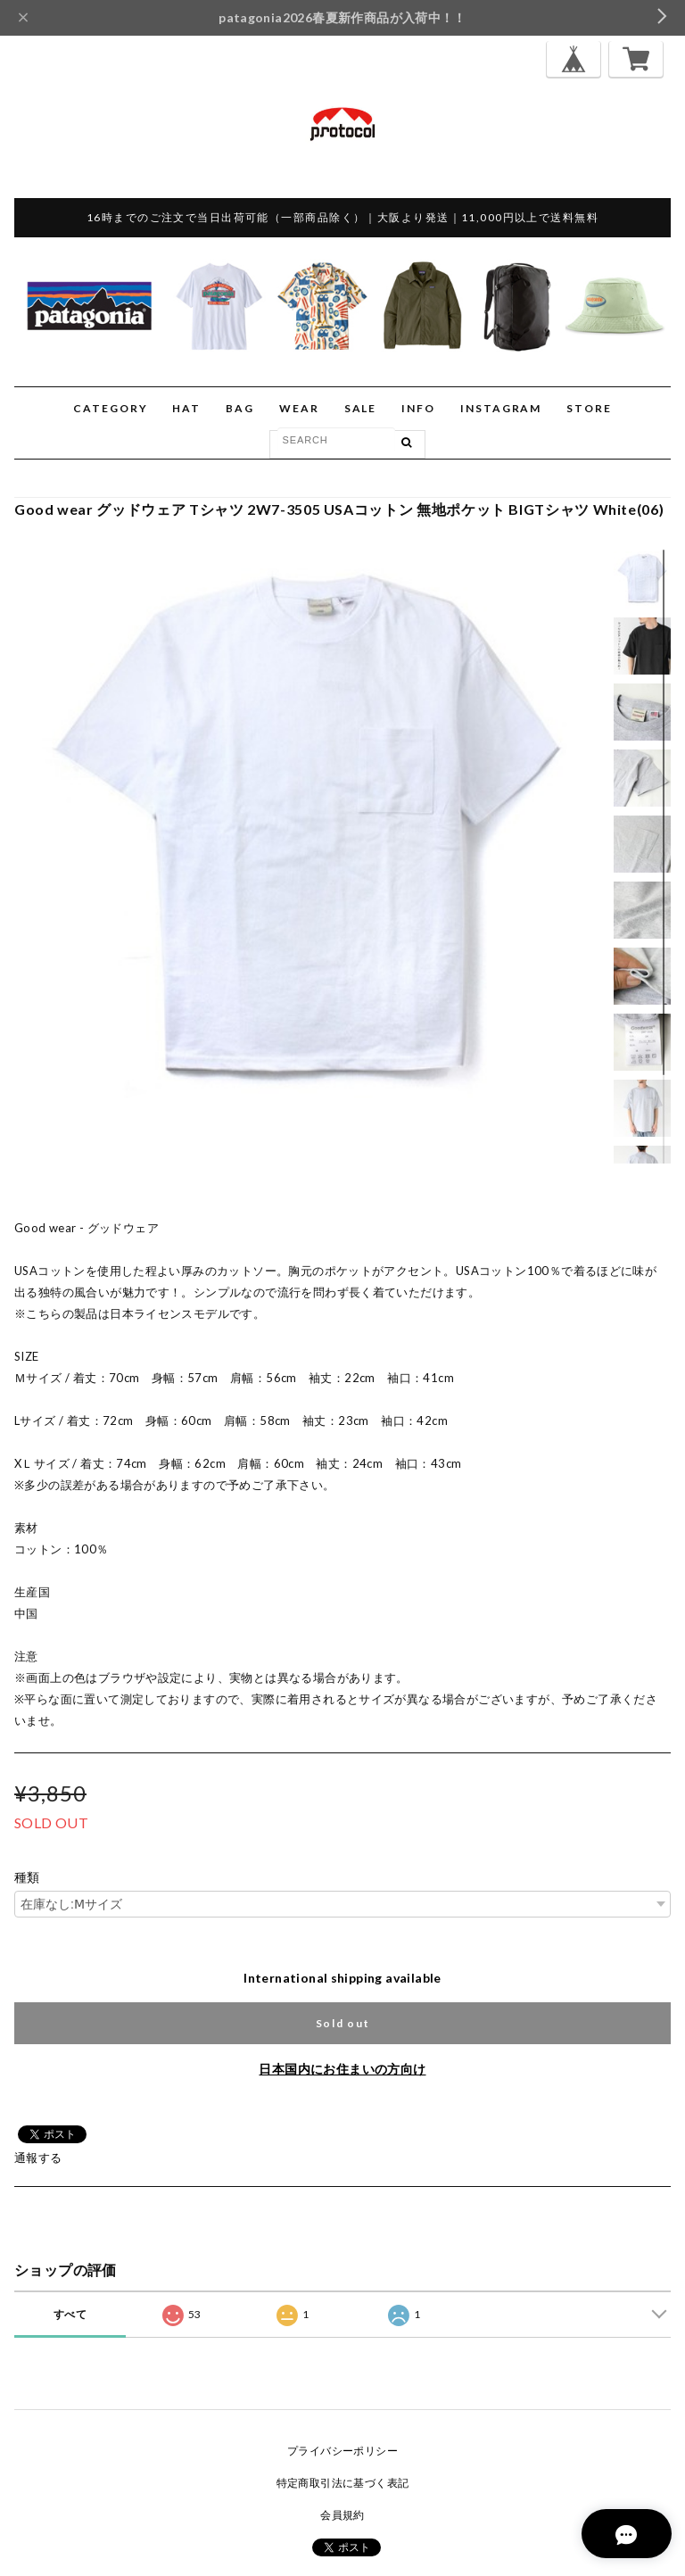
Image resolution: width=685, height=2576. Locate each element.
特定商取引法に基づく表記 (342, 2482)
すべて (70, 2314)
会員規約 (342, 2515)
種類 (27, 1877)
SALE (360, 408)
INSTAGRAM (500, 408)
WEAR (299, 408)
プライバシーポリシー (342, 2450)
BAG (240, 408)
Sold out (342, 2023)
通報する (38, 2157)
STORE (589, 408)
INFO (418, 408)
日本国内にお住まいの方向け (342, 2068)
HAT (186, 408)
